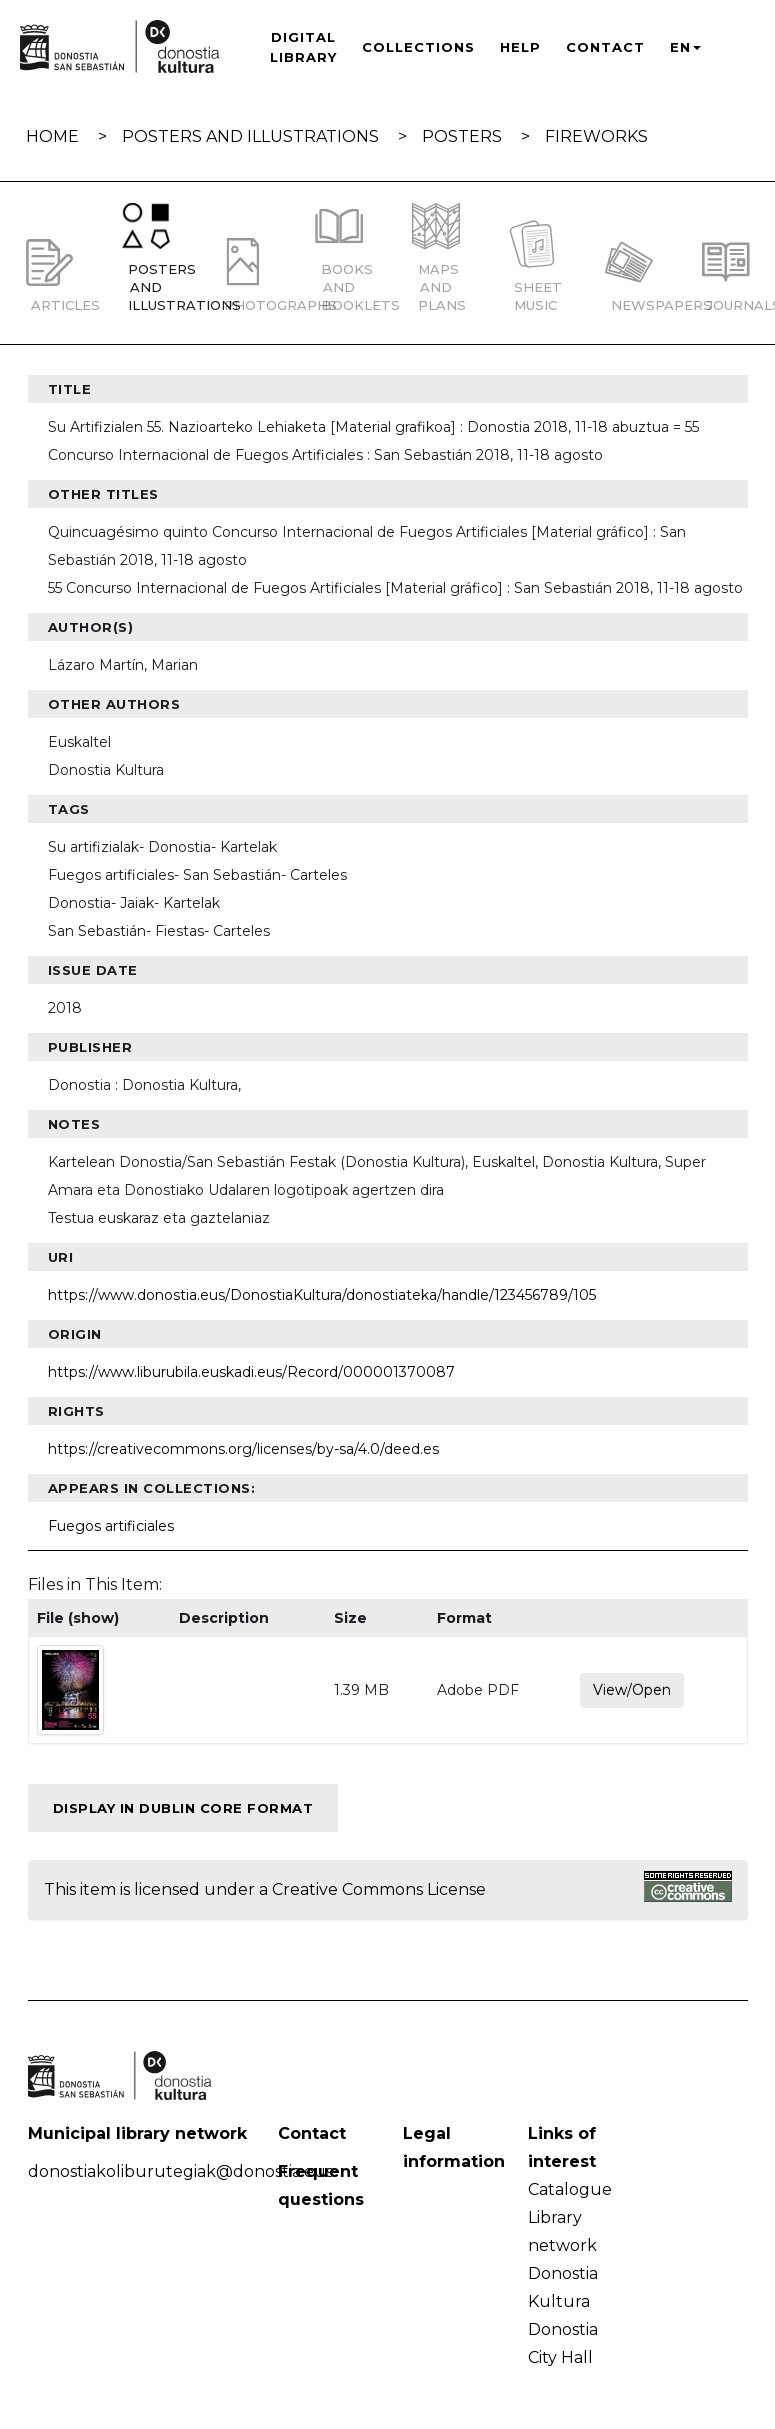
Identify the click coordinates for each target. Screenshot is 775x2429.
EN (685, 47)
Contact (605, 47)
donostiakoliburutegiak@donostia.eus (180, 2171)
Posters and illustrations (250, 136)
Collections (418, 47)
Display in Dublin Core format (183, 1808)
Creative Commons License (379, 1889)
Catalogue (570, 2189)
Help (520, 47)
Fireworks (596, 136)
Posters (462, 136)
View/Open (632, 1690)
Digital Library (303, 47)
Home (52, 136)
